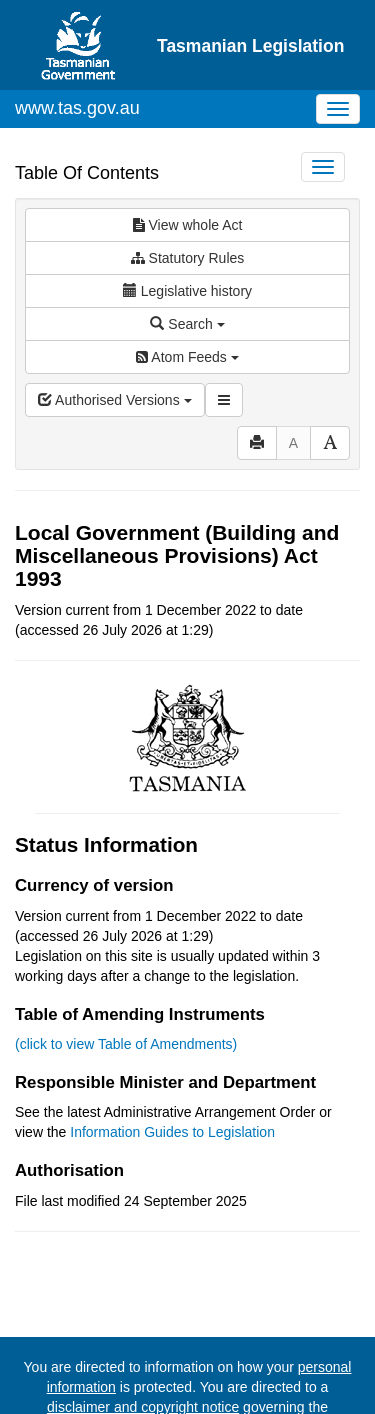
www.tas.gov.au (77, 108)
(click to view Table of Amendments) (126, 1044)
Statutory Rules (188, 258)
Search (187, 324)
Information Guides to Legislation (172, 1132)
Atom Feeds (187, 357)
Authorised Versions (115, 400)
